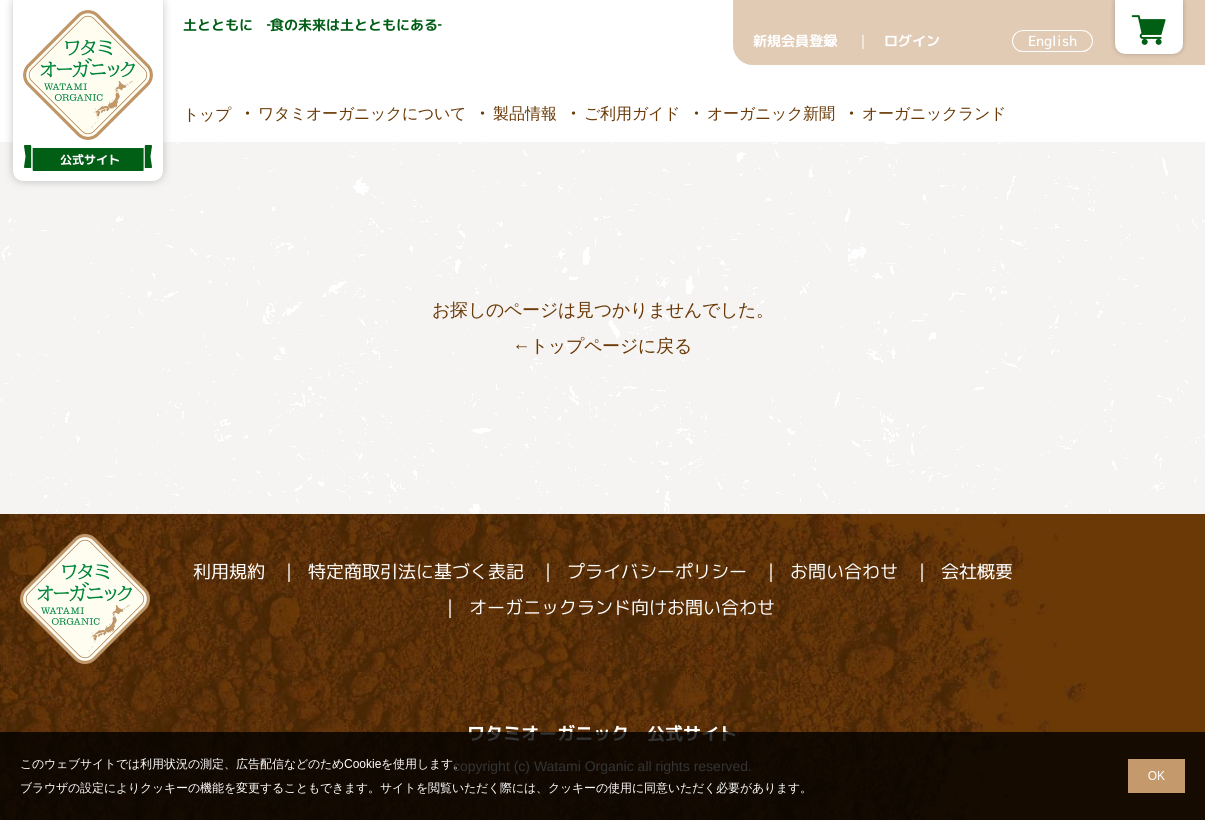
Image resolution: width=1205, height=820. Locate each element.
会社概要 (976, 571)
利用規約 (228, 571)
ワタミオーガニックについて (361, 113)
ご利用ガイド (631, 113)
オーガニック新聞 (770, 113)
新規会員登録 (794, 40)
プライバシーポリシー (656, 571)
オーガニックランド (933, 113)
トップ (206, 114)
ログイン (911, 40)
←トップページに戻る (602, 346)
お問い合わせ (843, 571)
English (1051, 40)
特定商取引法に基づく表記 (415, 571)
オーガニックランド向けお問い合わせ (621, 607)
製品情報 (524, 113)
